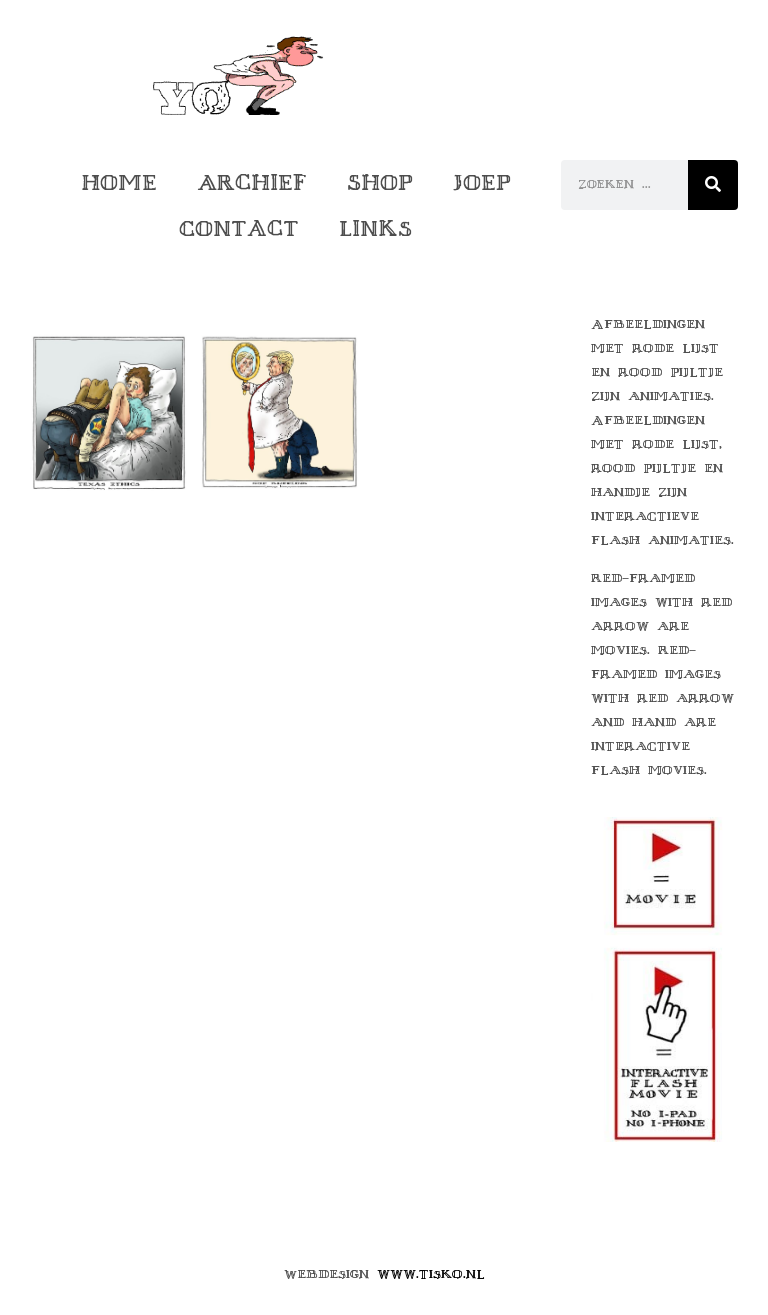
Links (375, 228)
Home (119, 182)
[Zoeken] (713, 185)
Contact (239, 228)
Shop (380, 182)
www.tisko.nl (431, 1274)
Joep (482, 182)
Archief (252, 182)
